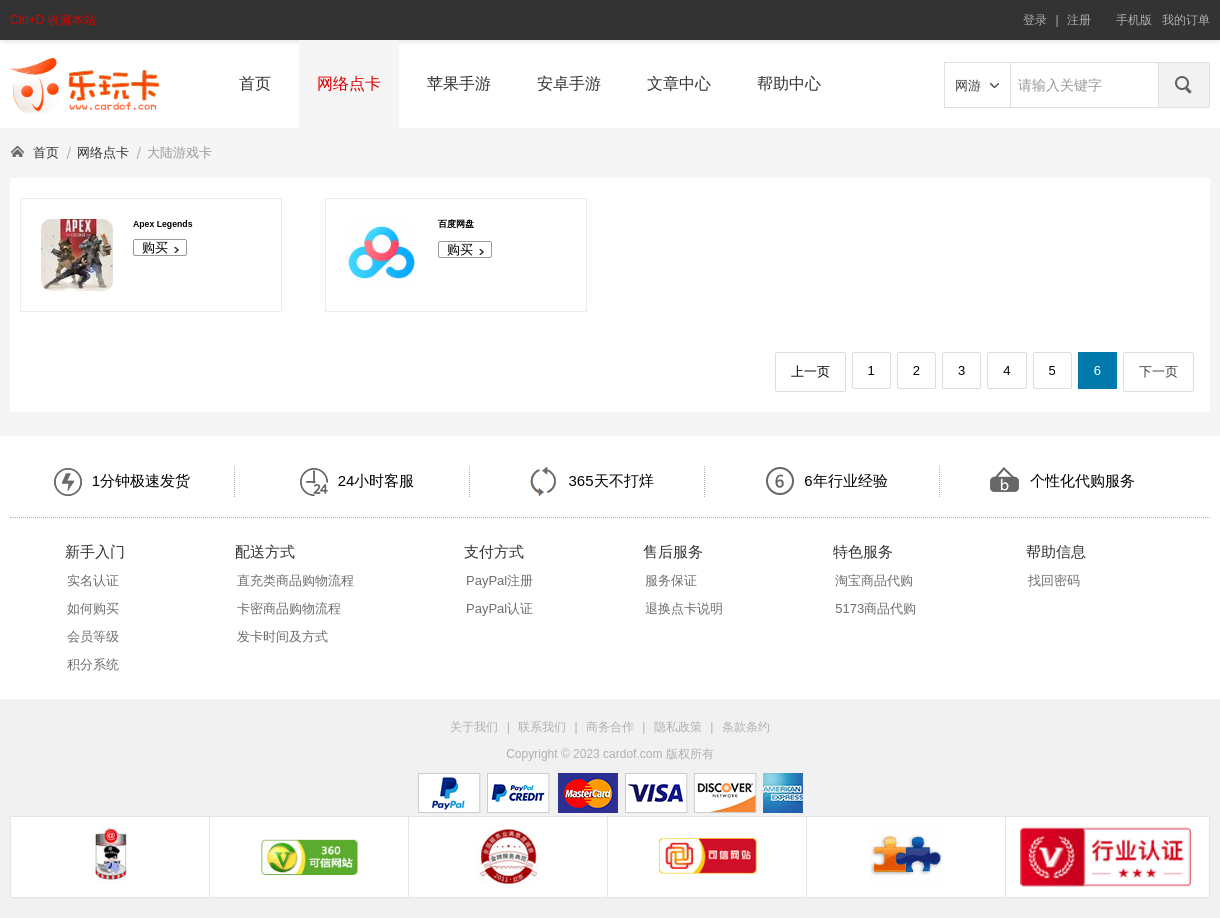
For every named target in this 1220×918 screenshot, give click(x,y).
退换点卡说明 (684, 608)
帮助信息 (1056, 551)
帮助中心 (789, 83)
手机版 (1134, 20)
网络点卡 (349, 83)
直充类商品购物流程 (295, 580)
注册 (1079, 20)
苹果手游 (459, 83)
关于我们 (474, 727)
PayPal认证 (499, 608)
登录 (1035, 20)
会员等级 (93, 636)
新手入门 (95, 551)
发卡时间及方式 (282, 636)
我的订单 (1186, 20)
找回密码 (1054, 580)
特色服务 (863, 551)
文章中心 (679, 83)
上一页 (810, 371)
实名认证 (93, 580)
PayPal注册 (499, 580)
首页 (255, 83)
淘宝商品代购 (874, 580)
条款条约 (746, 727)
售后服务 (673, 551)
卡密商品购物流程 (289, 608)
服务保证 (671, 580)
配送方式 (265, 551)
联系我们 (542, 727)
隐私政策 (678, 727)
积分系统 (93, 664)
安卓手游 (569, 83)
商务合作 (610, 727)
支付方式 (494, 551)
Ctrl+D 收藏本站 (53, 20)
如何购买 (93, 608)
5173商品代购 (875, 608)
